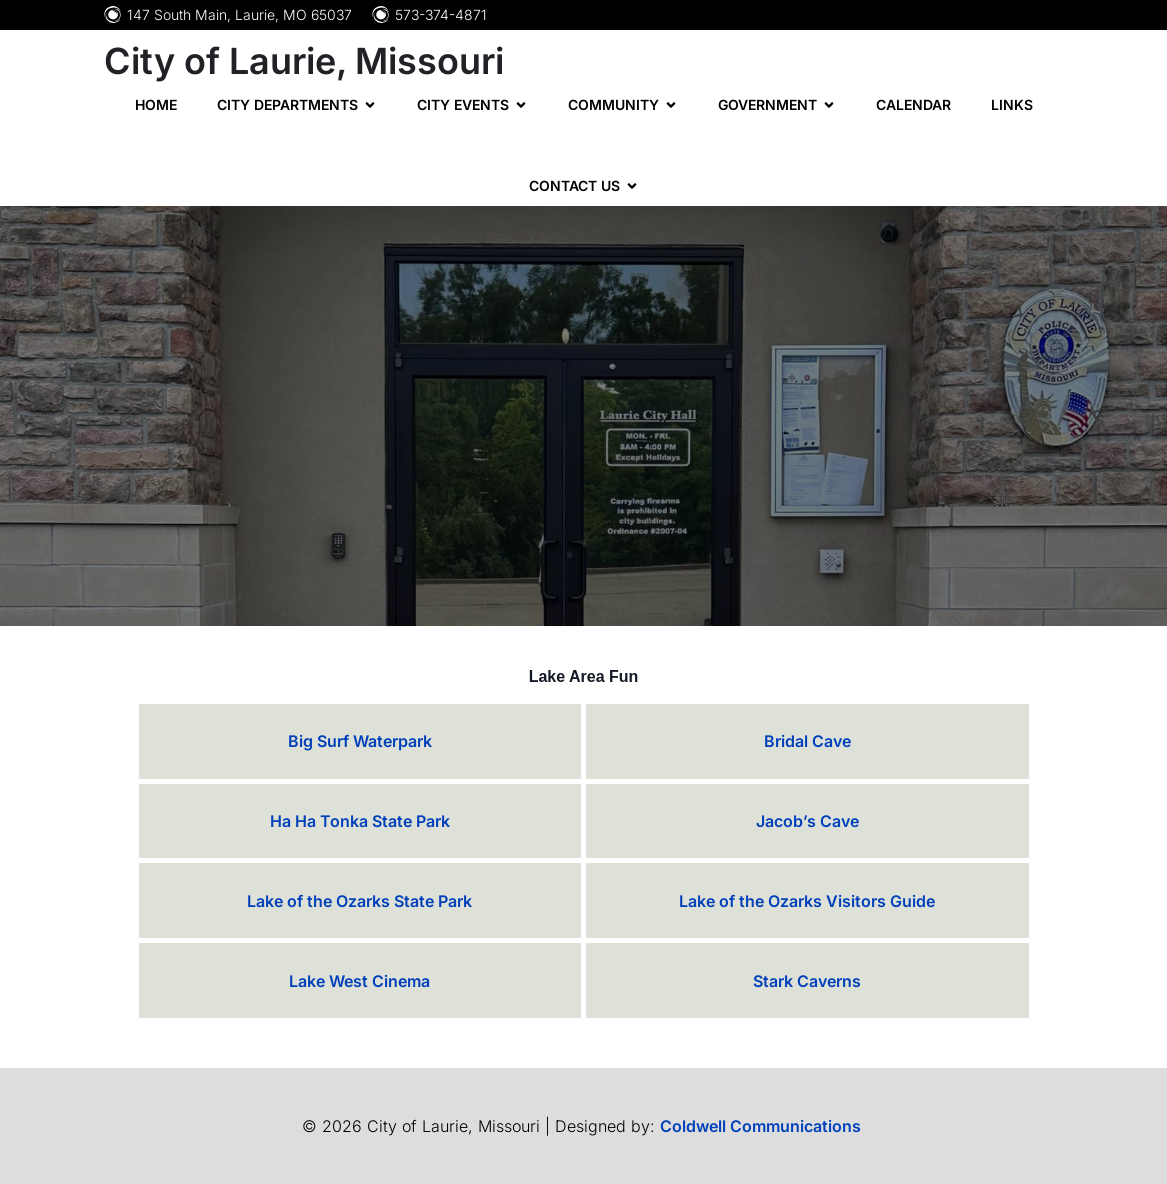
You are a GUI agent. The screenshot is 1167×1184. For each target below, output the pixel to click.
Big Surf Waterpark (360, 741)
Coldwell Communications (762, 1126)
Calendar (913, 104)
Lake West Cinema (359, 981)
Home (156, 104)
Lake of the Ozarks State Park (359, 901)
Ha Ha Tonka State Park (360, 821)
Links (1012, 104)
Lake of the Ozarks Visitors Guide (807, 901)
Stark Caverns (807, 981)
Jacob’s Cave (807, 821)
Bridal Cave (807, 741)
